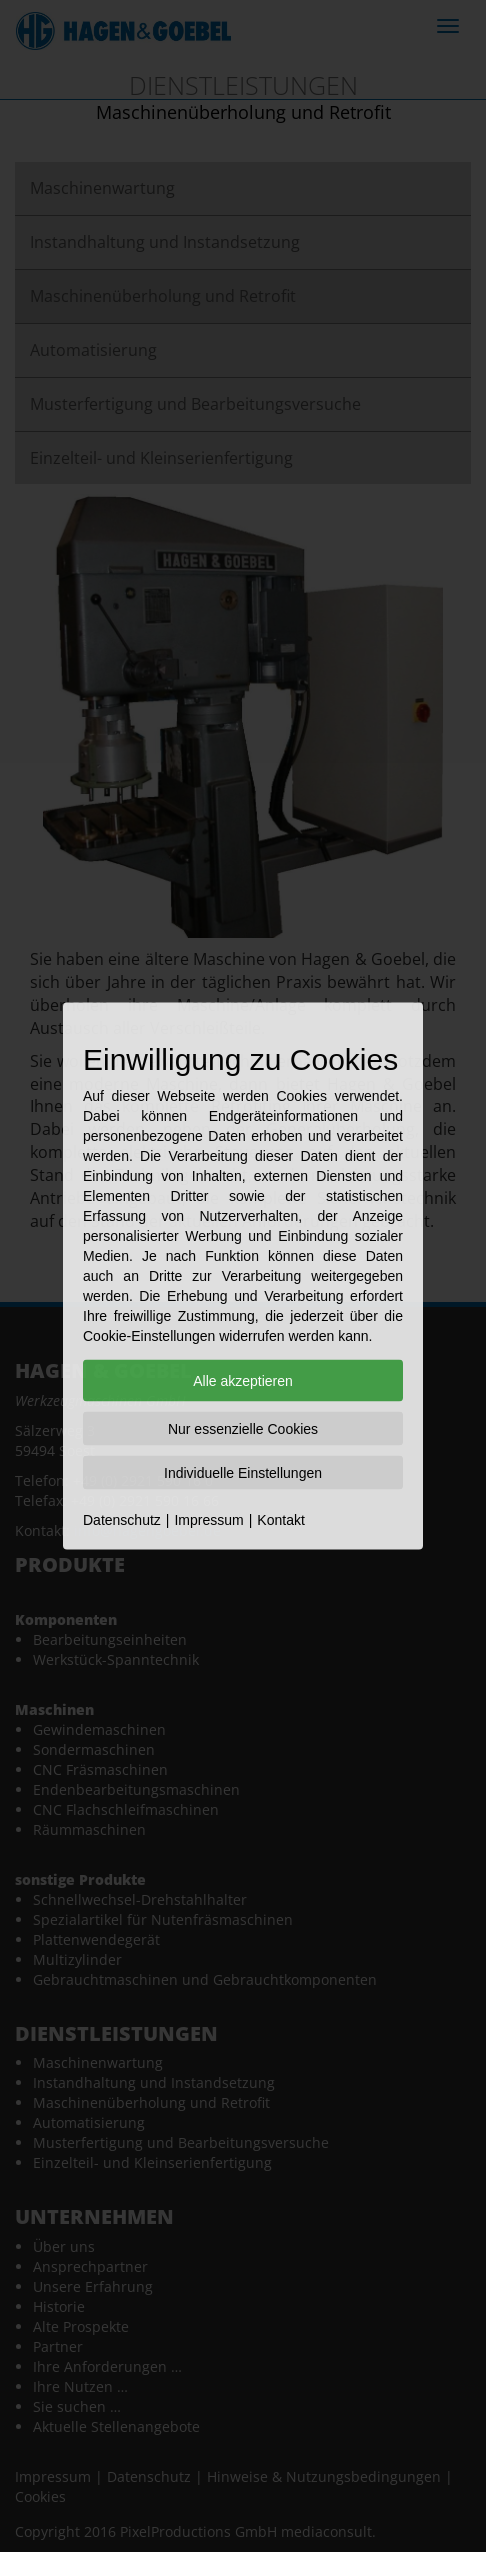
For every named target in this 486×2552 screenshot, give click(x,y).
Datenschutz (122, 1520)
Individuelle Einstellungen (243, 1473)
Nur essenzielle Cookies (243, 1429)
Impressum (208, 1520)
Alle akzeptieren (243, 1381)
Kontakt (280, 1520)
